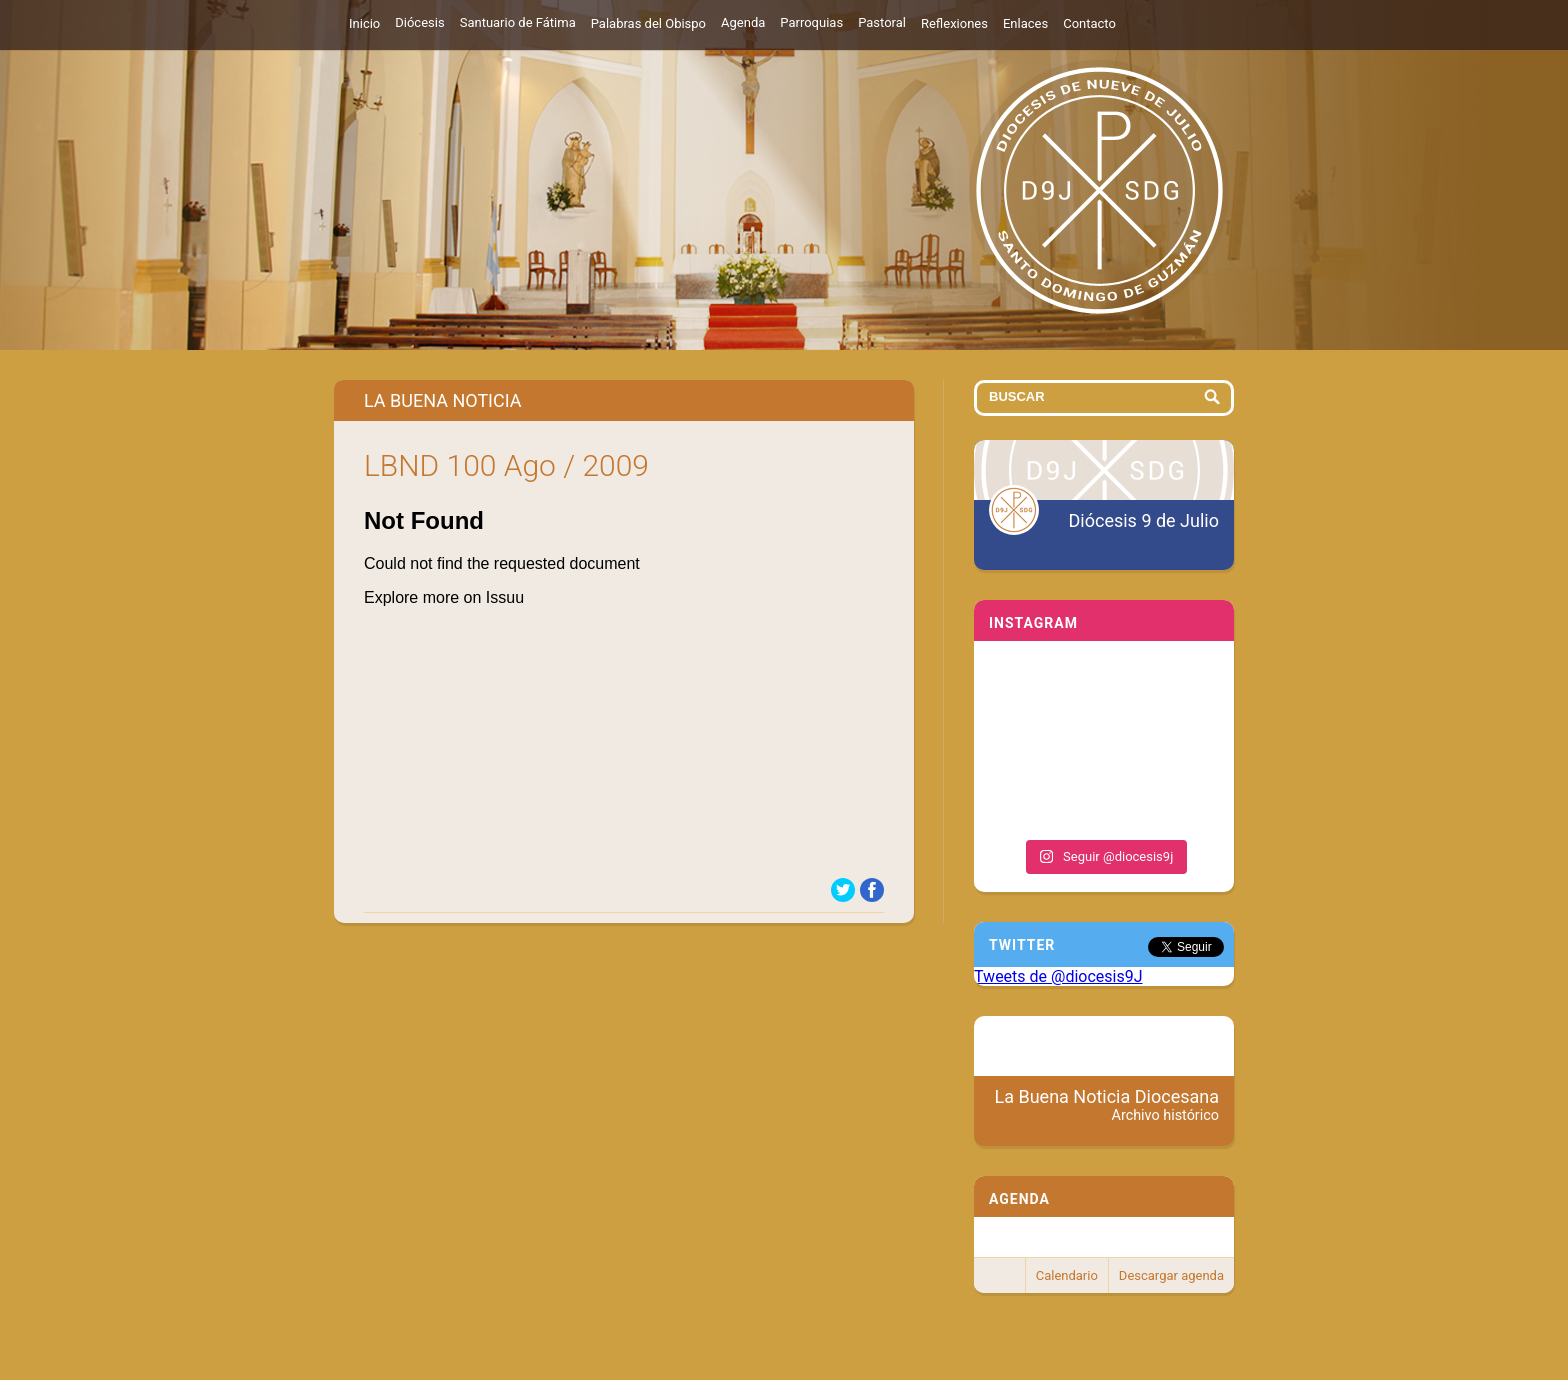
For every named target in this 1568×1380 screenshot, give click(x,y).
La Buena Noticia (443, 400)
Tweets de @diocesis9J (1058, 976)
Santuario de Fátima (518, 22)
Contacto (1089, 23)
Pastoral (882, 22)
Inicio (364, 23)
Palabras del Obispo (648, 23)
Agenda (743, 22)
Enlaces (1025, 23)
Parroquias (811, 22)
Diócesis (419, 22)
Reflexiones (954, 23)
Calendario (1067, 1275)
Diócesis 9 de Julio (1144, 520)
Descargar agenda (1171, 1275)
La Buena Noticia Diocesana (1107, 1105)
